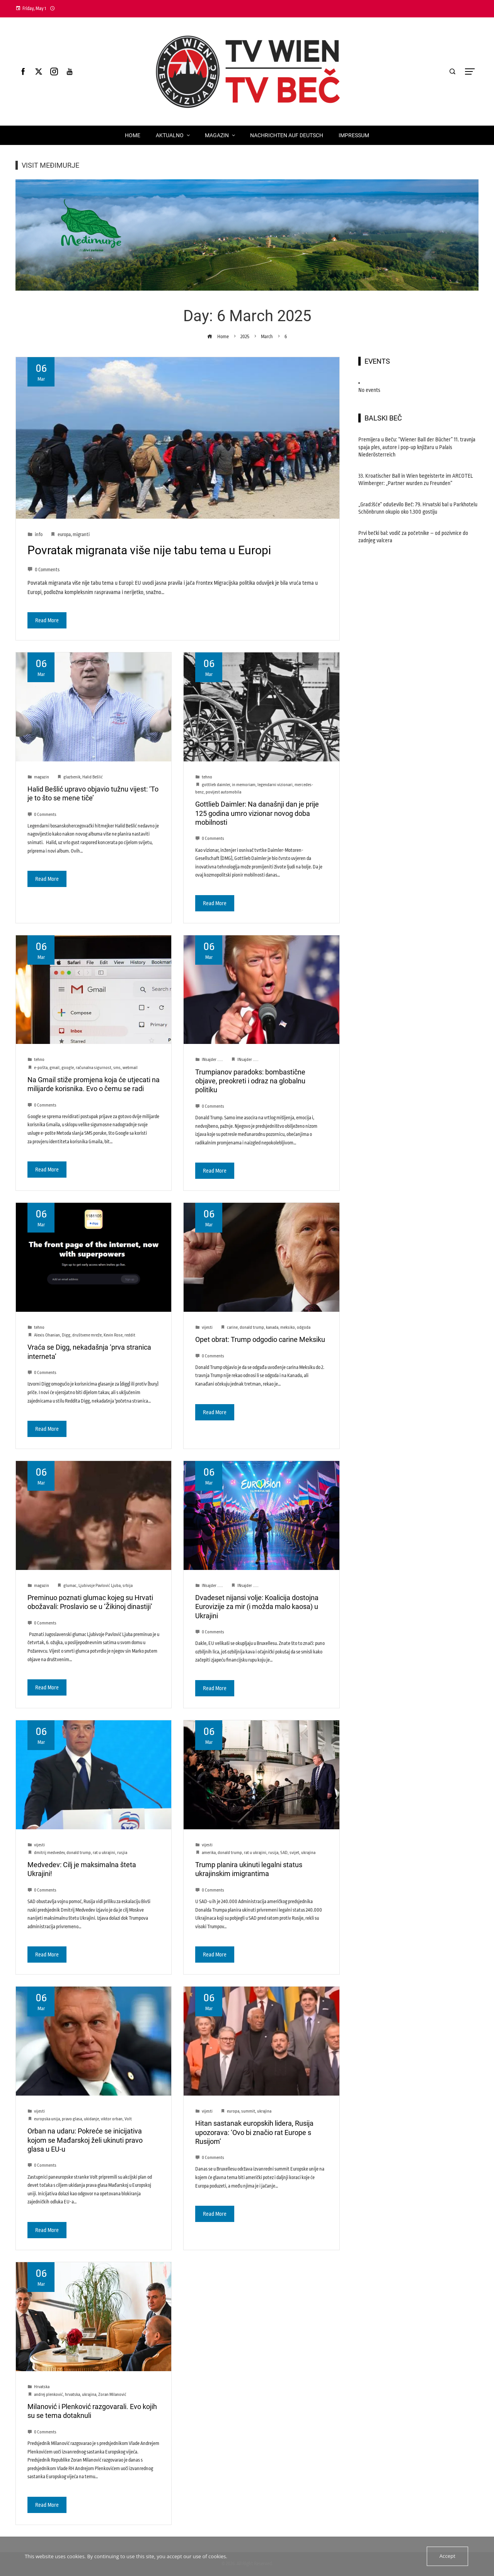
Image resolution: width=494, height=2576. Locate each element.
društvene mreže (87, 1335)
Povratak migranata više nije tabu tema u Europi (149, 550)
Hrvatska (41, 2386)
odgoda (303, 1327)
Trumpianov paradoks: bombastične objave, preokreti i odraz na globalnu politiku (250, 1081)
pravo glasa (72, 2118)
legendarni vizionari (275, 784)
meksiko (287, 1327)
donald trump (252, 1327)
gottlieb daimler (216, 784)
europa (64, 534)
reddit (129, 1335)
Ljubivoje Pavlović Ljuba (99, 1585)
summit (248, 2111)
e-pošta (41, 1067)
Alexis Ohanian (47, 1335)
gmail (54, 1067)
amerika (209, 1852)
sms (117, 1067)
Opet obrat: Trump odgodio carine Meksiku (260, 1339)
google (67, 1067)
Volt (128, 2118)
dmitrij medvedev (49, 1852)
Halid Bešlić (92, 777)
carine (232, 1327)
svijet (294, 1852)
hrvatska (72, 2394)
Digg (66, 1335)
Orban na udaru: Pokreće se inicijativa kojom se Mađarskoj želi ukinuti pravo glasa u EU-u (85, 2140)
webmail (130, 1067)
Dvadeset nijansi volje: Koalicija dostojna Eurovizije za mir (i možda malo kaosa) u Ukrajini (257, 1607)
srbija (128, 1585)
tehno (207, 777)
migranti (81, 534)
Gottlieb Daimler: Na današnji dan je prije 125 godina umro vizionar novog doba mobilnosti (257, 813)
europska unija (47, 2118)
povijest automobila (223, 792)
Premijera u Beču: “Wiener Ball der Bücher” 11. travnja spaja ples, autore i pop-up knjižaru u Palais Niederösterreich (416, 447)
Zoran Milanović (112, 2394)
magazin (41, 777)
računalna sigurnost (93, 1067)
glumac (70, 1585)
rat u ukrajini (104, 1852)
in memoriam (244, 784)
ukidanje (91, 2118)
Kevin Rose (113, 1335)
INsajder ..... (212, 1059)
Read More (47, 620)
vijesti (207, 1327)
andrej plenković (48, 2394)
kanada (272, 1327)
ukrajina (308, 1852)
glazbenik (71, 777)
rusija (273, 1852)
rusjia (122, 1852)
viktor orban (112, 2118)
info (39, 534)
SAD (284, 1852)
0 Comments (43, 569)
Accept (447, 2556)
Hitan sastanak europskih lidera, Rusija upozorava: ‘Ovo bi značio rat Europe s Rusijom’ (254, 2132)
